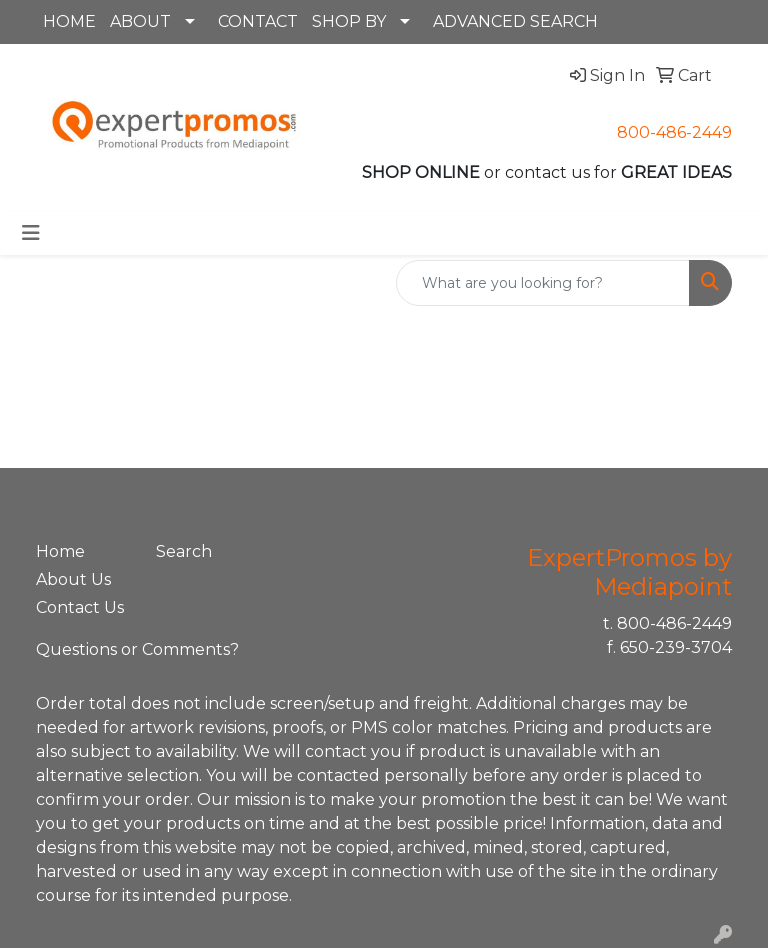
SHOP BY (349, 21)
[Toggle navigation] (31, 233)
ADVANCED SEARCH (515, 21)
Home (60, 551)
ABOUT (140, 21)
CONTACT (258, 21)
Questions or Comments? (137, 649)
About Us (73, 579)
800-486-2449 (674, 132)
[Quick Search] (543, 283)
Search (184, 551)
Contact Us (80, 607)
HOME (69, 21)
